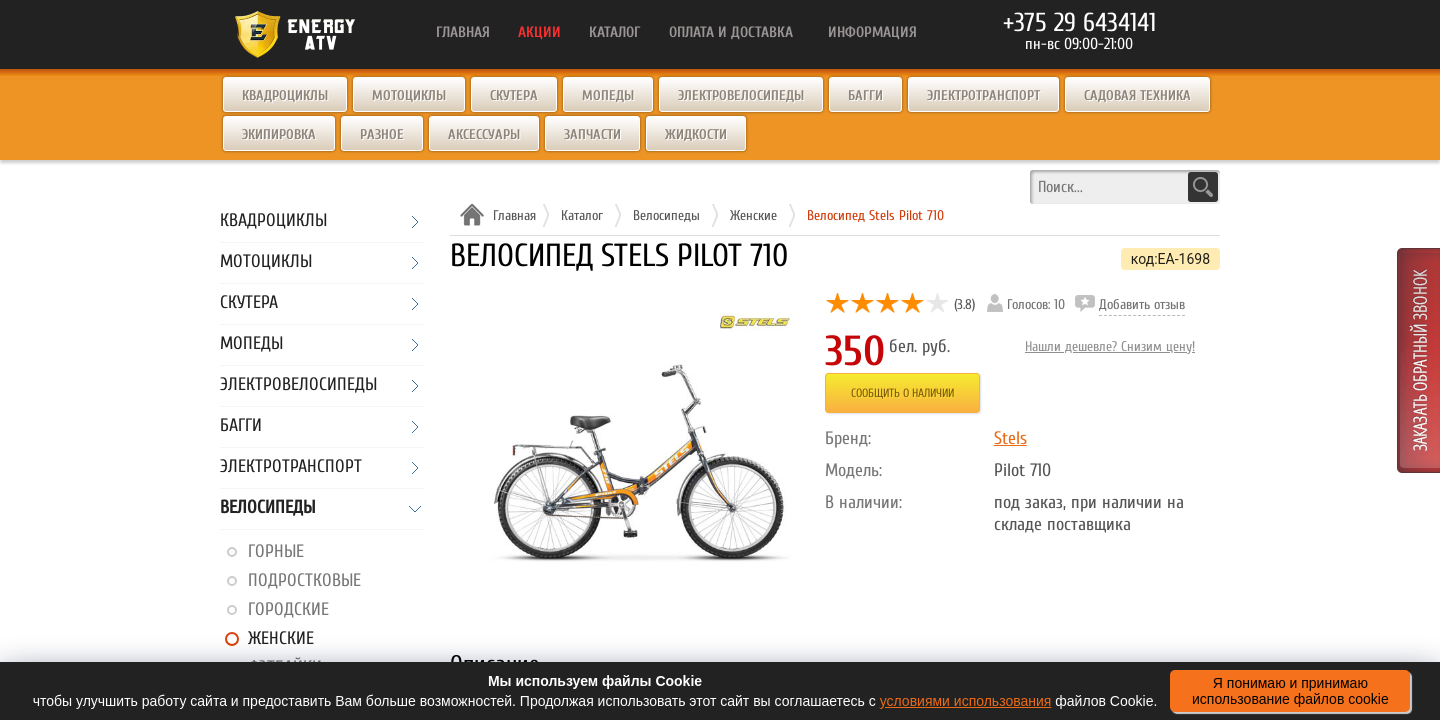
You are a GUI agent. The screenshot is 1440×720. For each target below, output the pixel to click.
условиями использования (966, 701)
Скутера (514, 95)
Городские (288, 609)
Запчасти (592, 134)
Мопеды (608, 95)
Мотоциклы (409, 95)
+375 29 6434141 (1079, 23)
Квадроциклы (285, 95)
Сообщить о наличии (902, 393)
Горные (276, 551)
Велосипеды (267, 508)
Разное (382, 134)
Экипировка (279, 134)
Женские (281, 638)
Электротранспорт (983, 95)
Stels (1010, 438)
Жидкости (696, 134)
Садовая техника (1137, 95)
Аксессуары (484, 134)
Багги (865, 95)
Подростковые (304, 580)
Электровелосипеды (741, 95)
